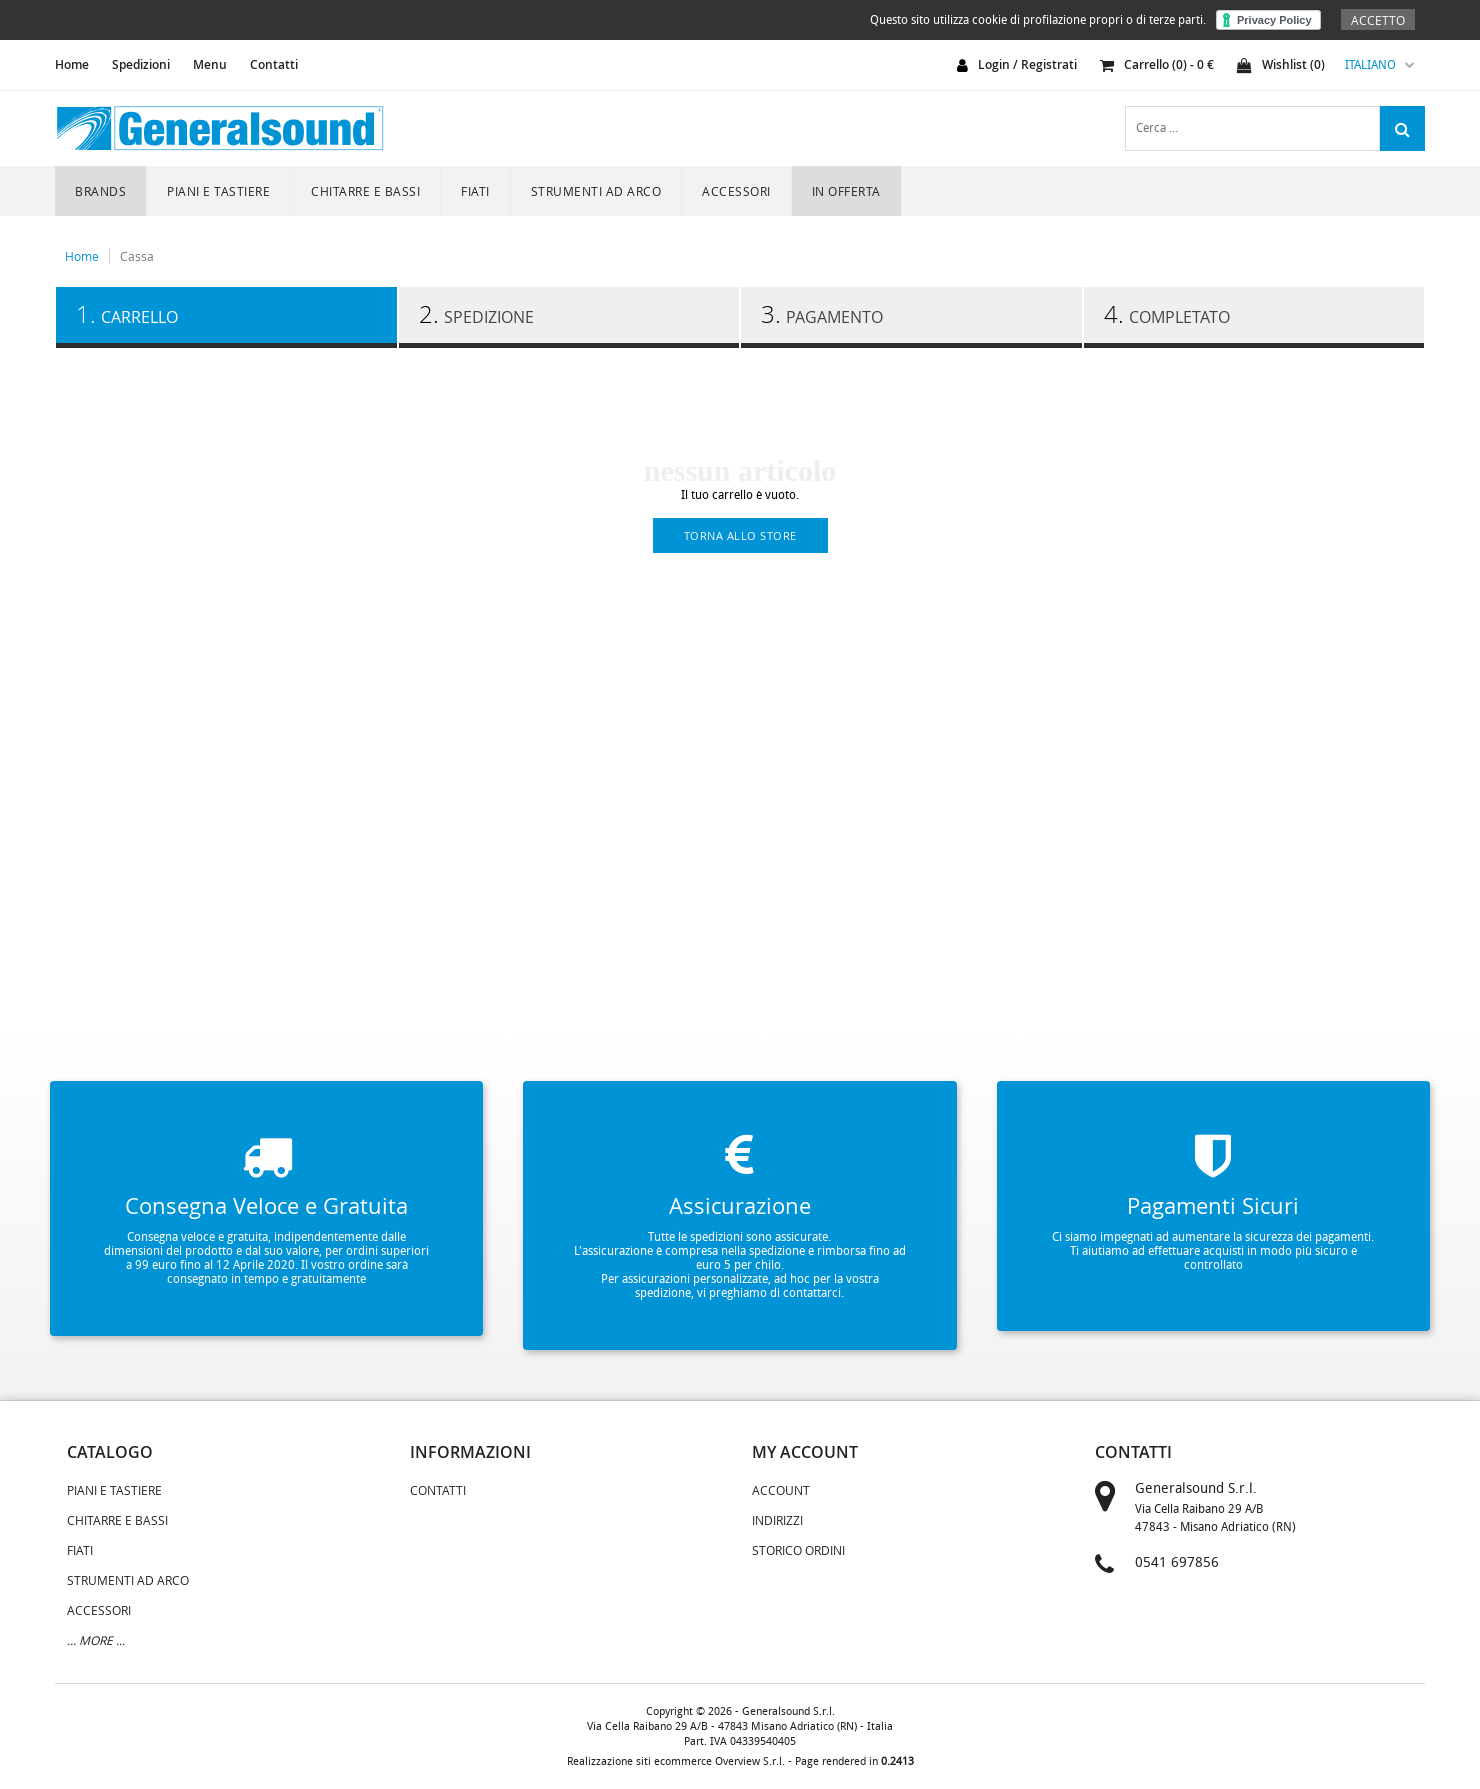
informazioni (470, 1452)
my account (805, 1452)
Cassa (137, 256)
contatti (1133, 1452)
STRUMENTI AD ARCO (596, 191)
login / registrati (1027, 64)
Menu (210, 64)
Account (781, 1490)
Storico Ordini (798, 1550)
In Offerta (846, 191)
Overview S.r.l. (750, 1761)
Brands (100, 191)
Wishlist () (1281, 64)
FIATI (475, 191)
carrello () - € (1157, 64)
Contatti (274, 64)
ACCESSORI (736, 191)
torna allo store (740, 535)
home (72, 64)
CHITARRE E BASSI (365, 191)
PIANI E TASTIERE (218, 191)
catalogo (110, 1452)
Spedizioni (141, 64)
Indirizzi (777, 1520)
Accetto (1378, 20)
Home (82, 256)
